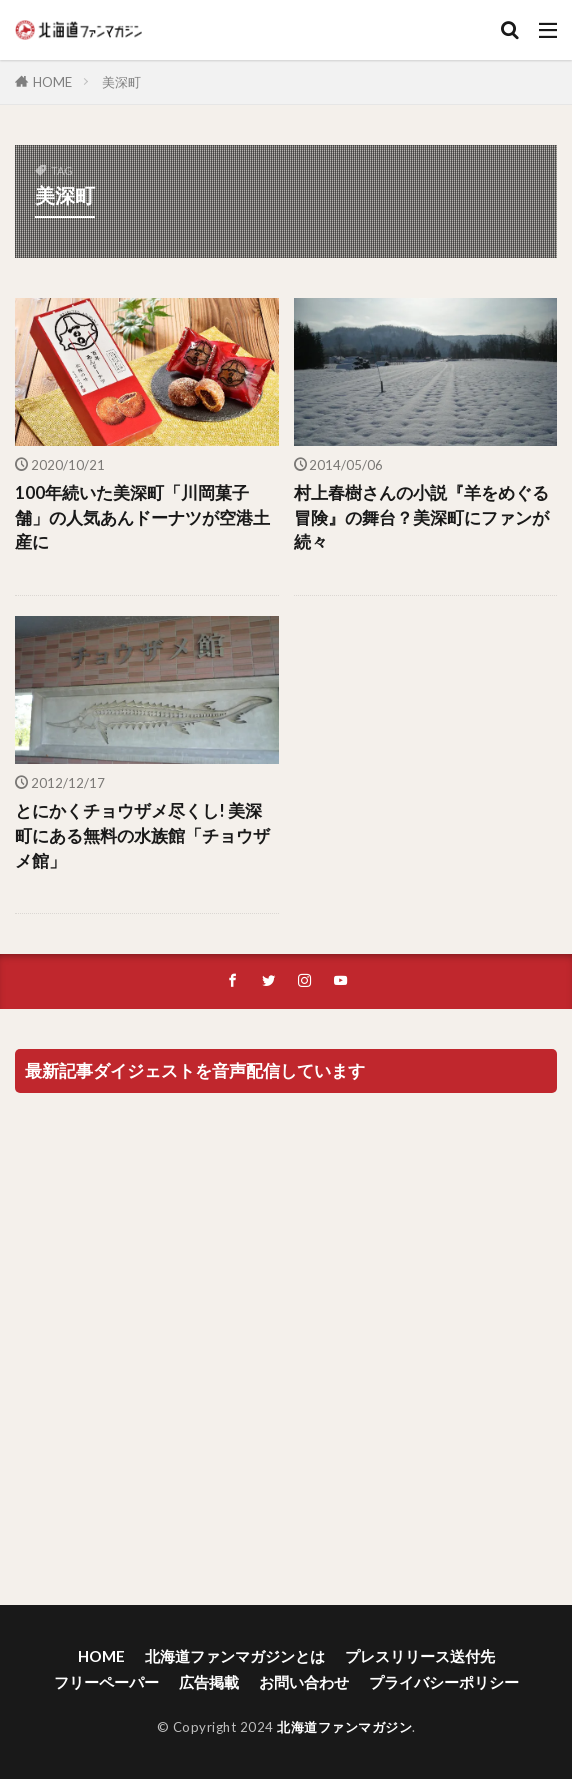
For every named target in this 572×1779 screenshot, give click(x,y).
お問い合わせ (304, 1682)
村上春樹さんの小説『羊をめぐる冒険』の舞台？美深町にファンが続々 (421, 518)
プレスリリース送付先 (420, 1656)
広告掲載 (209, 1682)
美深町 (121, 82)
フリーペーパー (106, 1682)
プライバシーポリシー (444, 1682)
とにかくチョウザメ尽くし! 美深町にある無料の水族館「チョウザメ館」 (142, 836)
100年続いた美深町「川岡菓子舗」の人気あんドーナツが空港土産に (142, 518)
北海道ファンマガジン (344, 1727)
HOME (52, 82)
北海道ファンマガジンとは (235, 1656)
